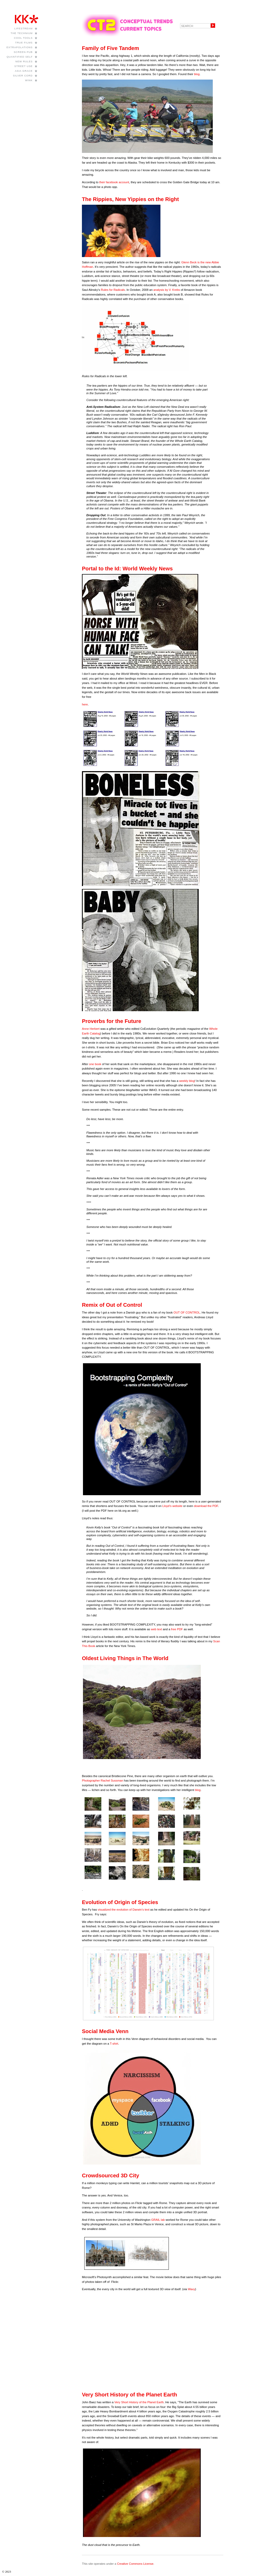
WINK (29, 80)
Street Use (23, 66)
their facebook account (114, 182)
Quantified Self (19, 56)
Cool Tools (23, 37)
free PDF (177, 1629)
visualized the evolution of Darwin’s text (123, 1909)
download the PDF (206, 1505)
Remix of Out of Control (112, 1305)
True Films (24, 42)
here (85, 704)
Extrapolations (20, 47)
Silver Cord (23, 75)
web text (156, 1629)
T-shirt (114, 2043)
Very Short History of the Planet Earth (129, 2394)
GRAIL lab (158, 2219)
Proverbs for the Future (111, 1021)
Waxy (191, 2289)
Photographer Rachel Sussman (102, 1780)
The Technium (22, 33)
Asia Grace (24, 70)
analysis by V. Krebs (166, 289)
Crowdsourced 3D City (110, 2175)
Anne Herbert (91, 1028)
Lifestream (23, 28)
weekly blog (187, 1080)
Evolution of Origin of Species (120, 1902)
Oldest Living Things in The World (125, 1658)
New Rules (24, 61)
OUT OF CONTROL (187, 1312)
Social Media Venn (105, 2031)
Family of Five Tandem (110, 48)
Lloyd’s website (172, 1505)
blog (196, 74)
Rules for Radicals (113, 289)
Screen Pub (23, 52)
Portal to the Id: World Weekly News (127, 568)
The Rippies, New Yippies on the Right (130, 199)
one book (95, 1064)
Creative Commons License (135, 2563)
